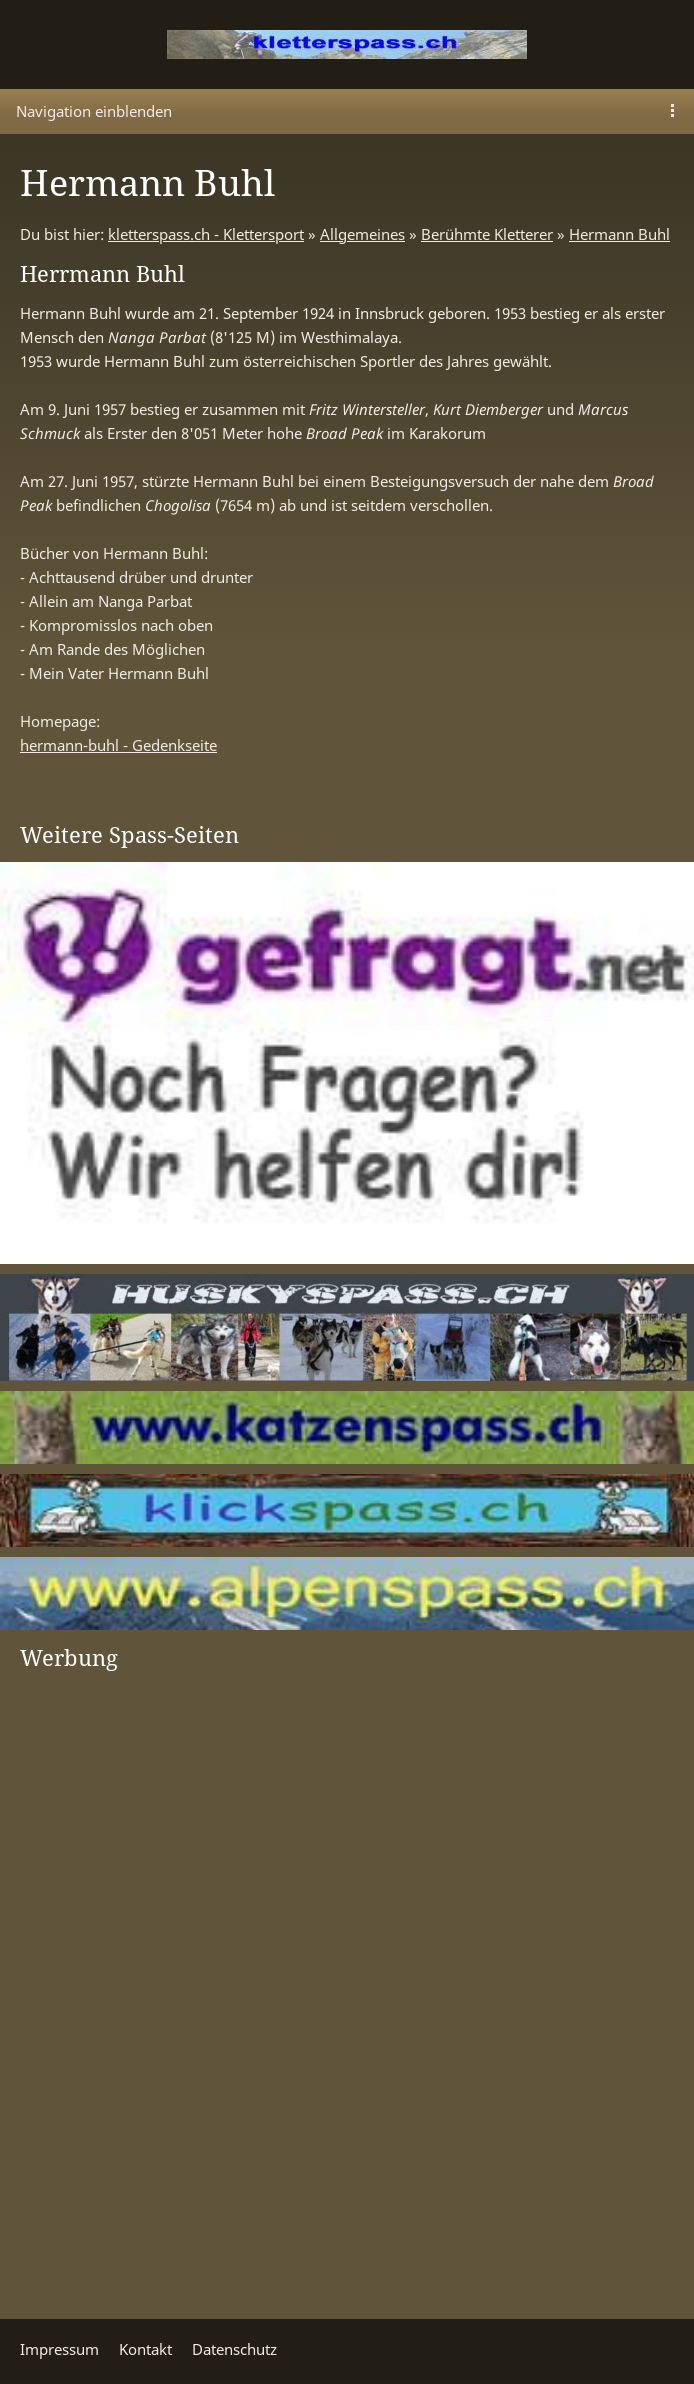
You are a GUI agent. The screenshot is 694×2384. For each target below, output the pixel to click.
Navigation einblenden (94, 111)
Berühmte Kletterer (487, 234)
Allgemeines (362, 234)
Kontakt (145, 2349)
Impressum (59, 2349)
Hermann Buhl (619, 234)
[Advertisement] (100, 1985)
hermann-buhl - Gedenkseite (118, 745)
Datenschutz (234, 2349)
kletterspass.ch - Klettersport (206, 234)
